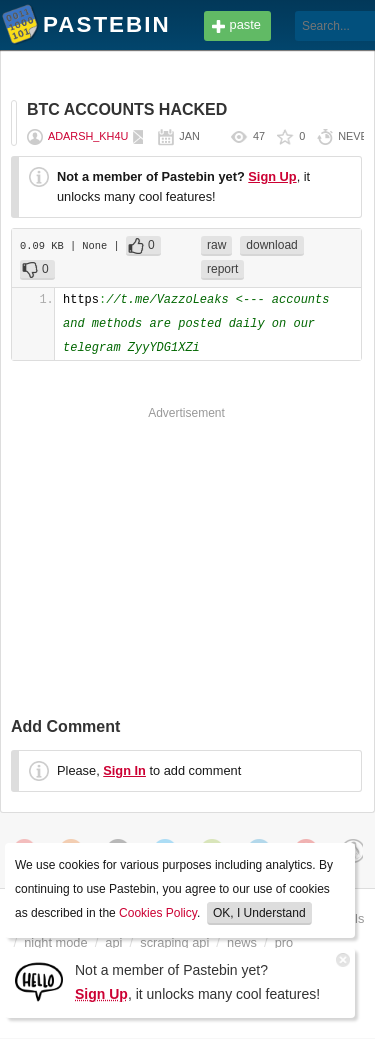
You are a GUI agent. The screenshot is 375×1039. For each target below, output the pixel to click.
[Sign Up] (39, 980)
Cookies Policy (158, 913)
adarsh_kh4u (88, 136)
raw (216, 245)
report (222, 269)
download (271, 245)
